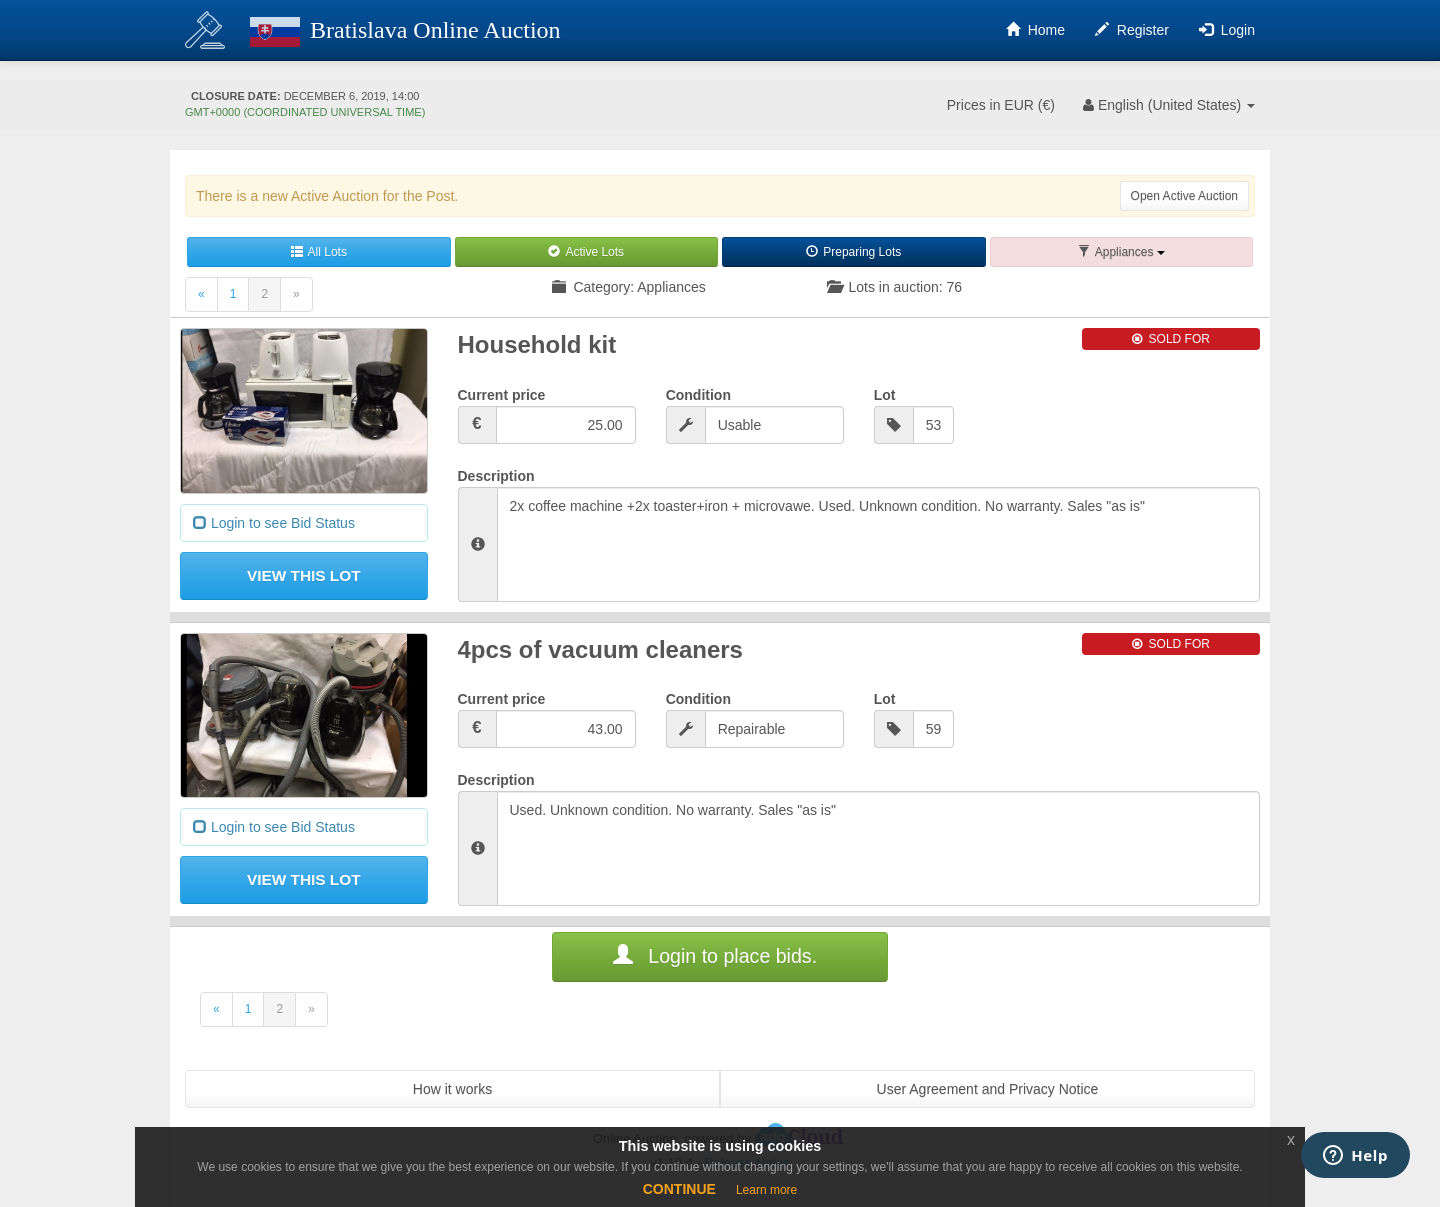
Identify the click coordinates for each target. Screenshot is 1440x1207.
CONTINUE (679, 1189)
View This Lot (304, 575)
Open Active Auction (1184, 196)
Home (1035, 30)
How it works (452, 1089)
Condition (698, 395)
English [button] (1167, 105)
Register (1132, 30)
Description (496, 476)
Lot (885, 395)
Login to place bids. (715, 956)
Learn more (766, 1190)
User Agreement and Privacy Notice (988, 1089)
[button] (1122, 252)
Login (1227, 30)
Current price (502, 395)
